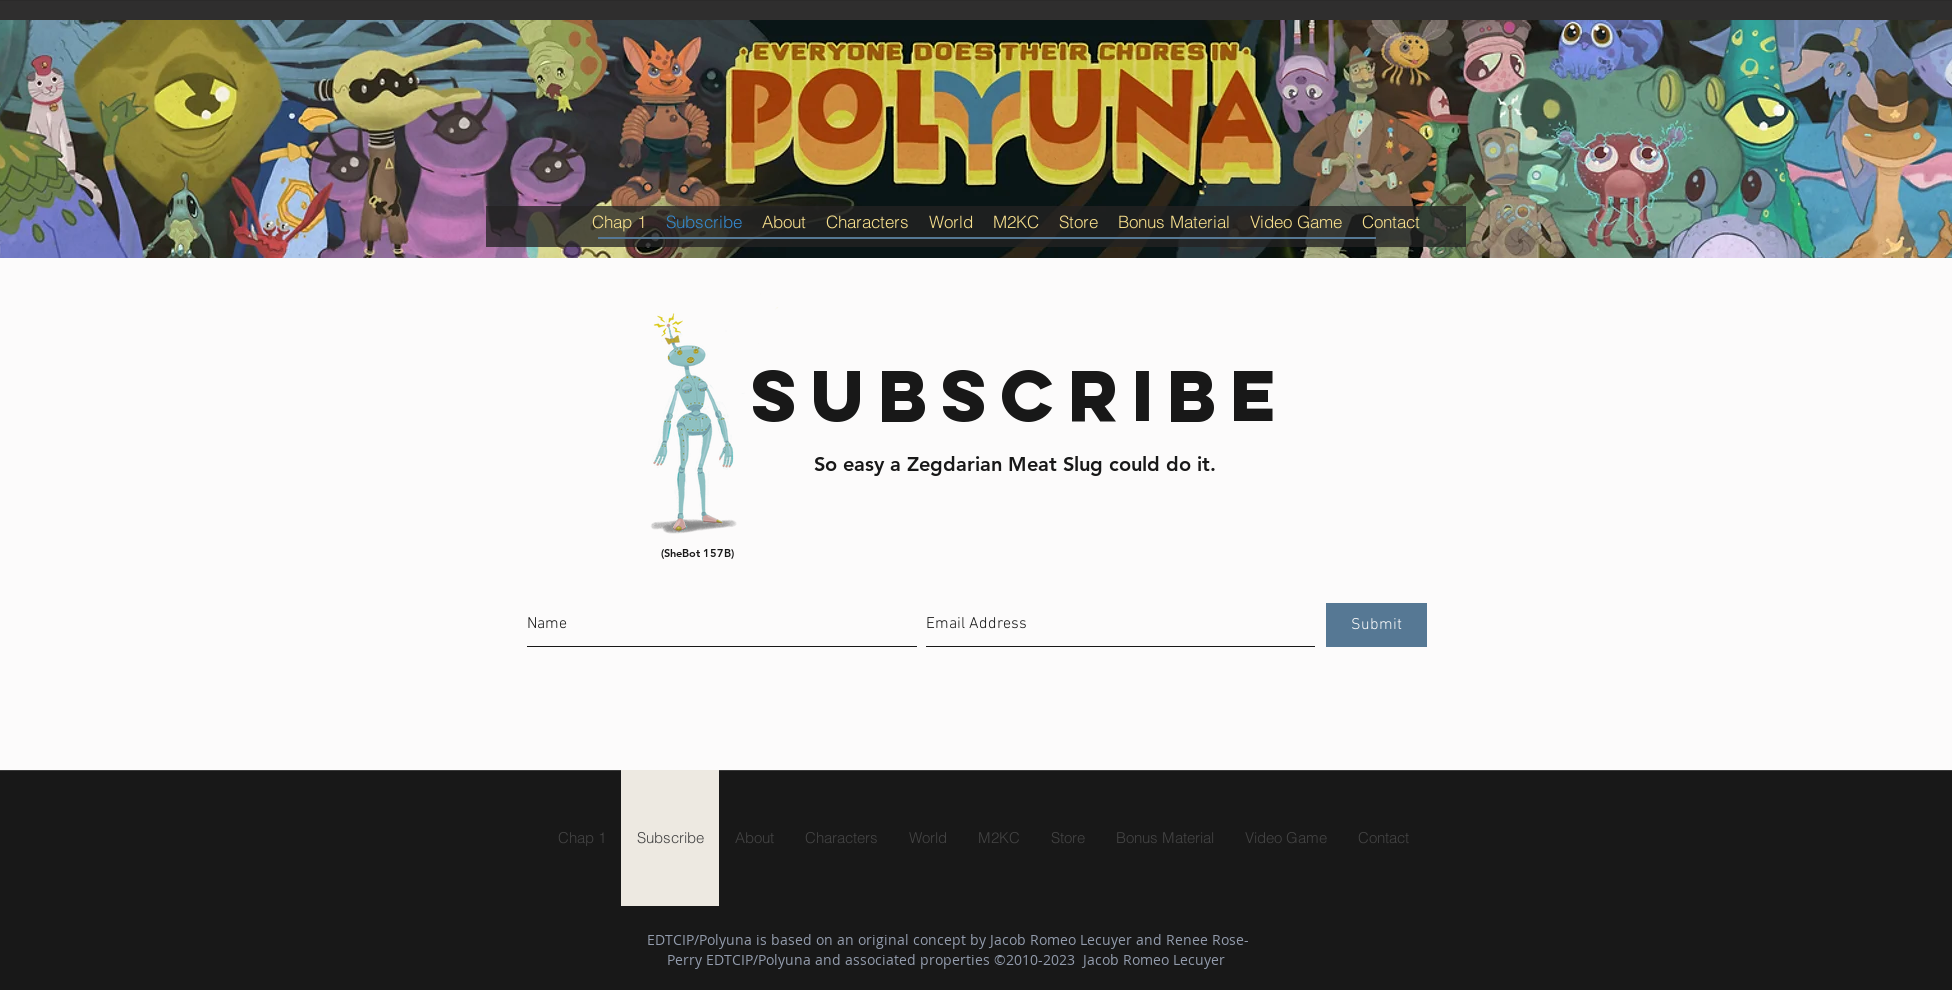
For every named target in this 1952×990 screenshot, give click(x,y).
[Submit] (1376, 625)
